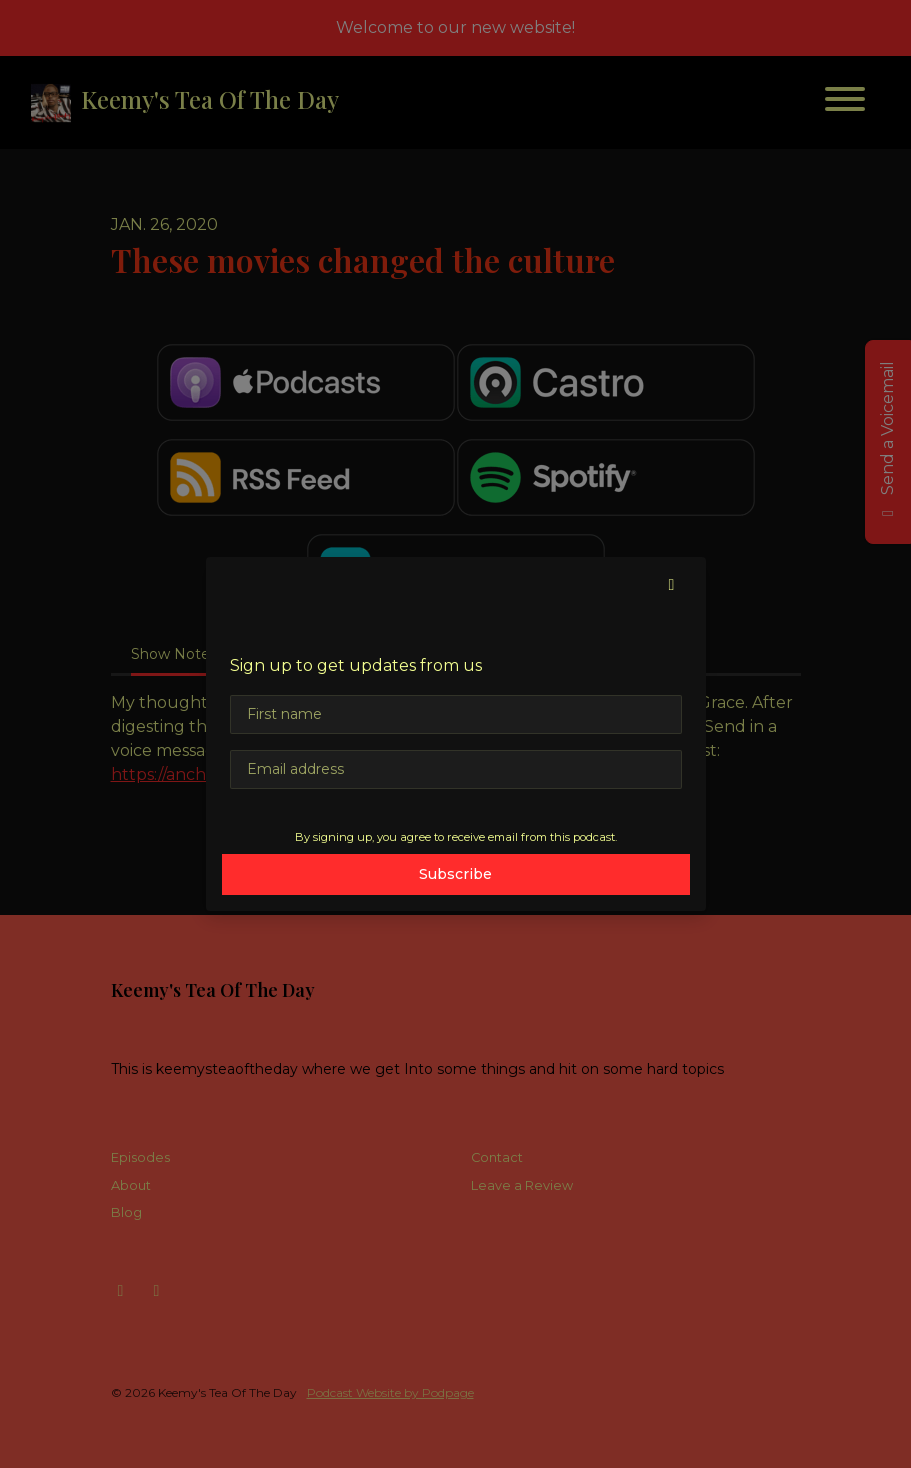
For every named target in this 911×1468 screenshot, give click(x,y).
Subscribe (455, 874)
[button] (672, 585)
